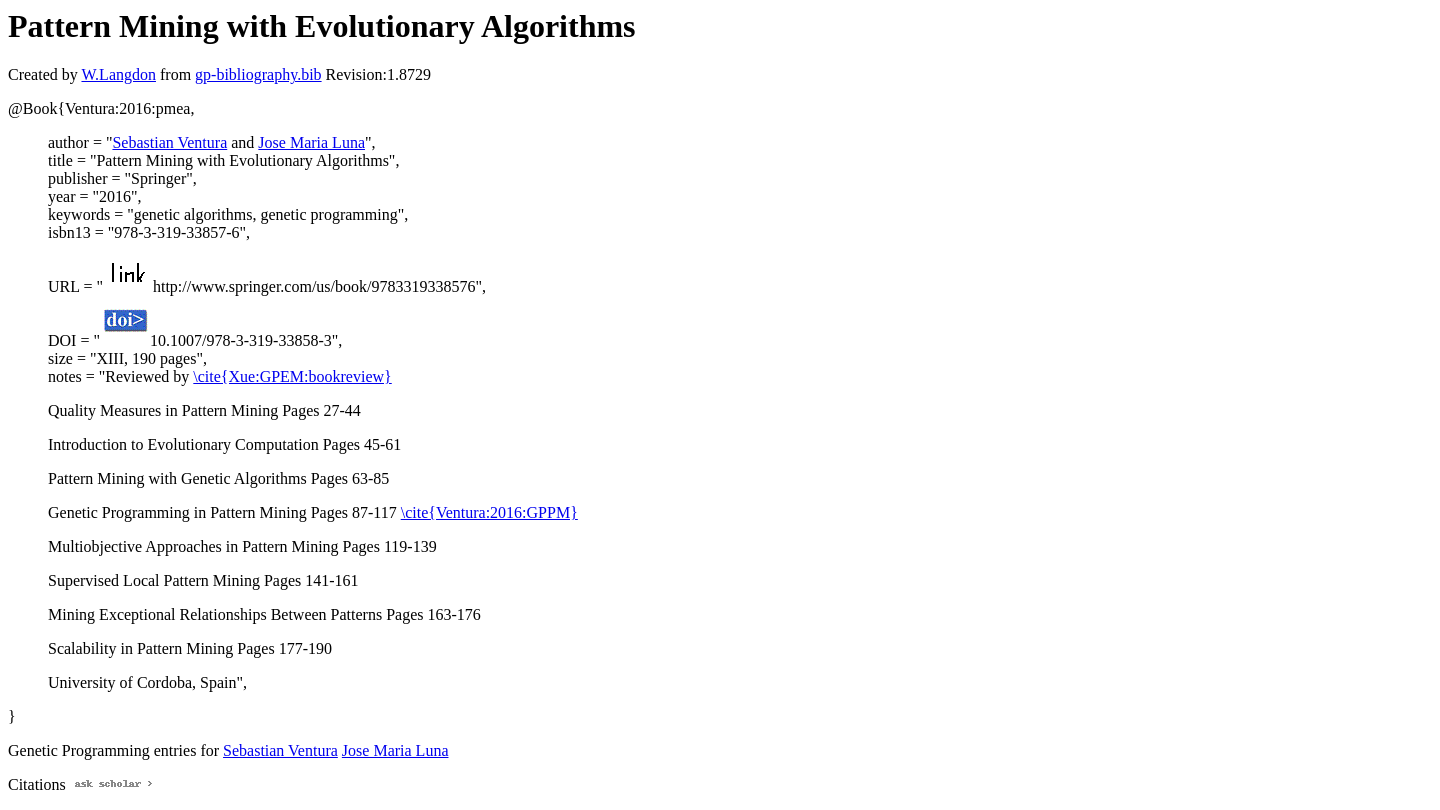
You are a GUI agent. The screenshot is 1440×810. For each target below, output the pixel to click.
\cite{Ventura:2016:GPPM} (489, 512)
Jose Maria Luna (311, 142)
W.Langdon (118, 74)
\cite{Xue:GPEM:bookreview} (292, 376)
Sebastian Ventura (169, 142)
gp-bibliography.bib (258, 74)
